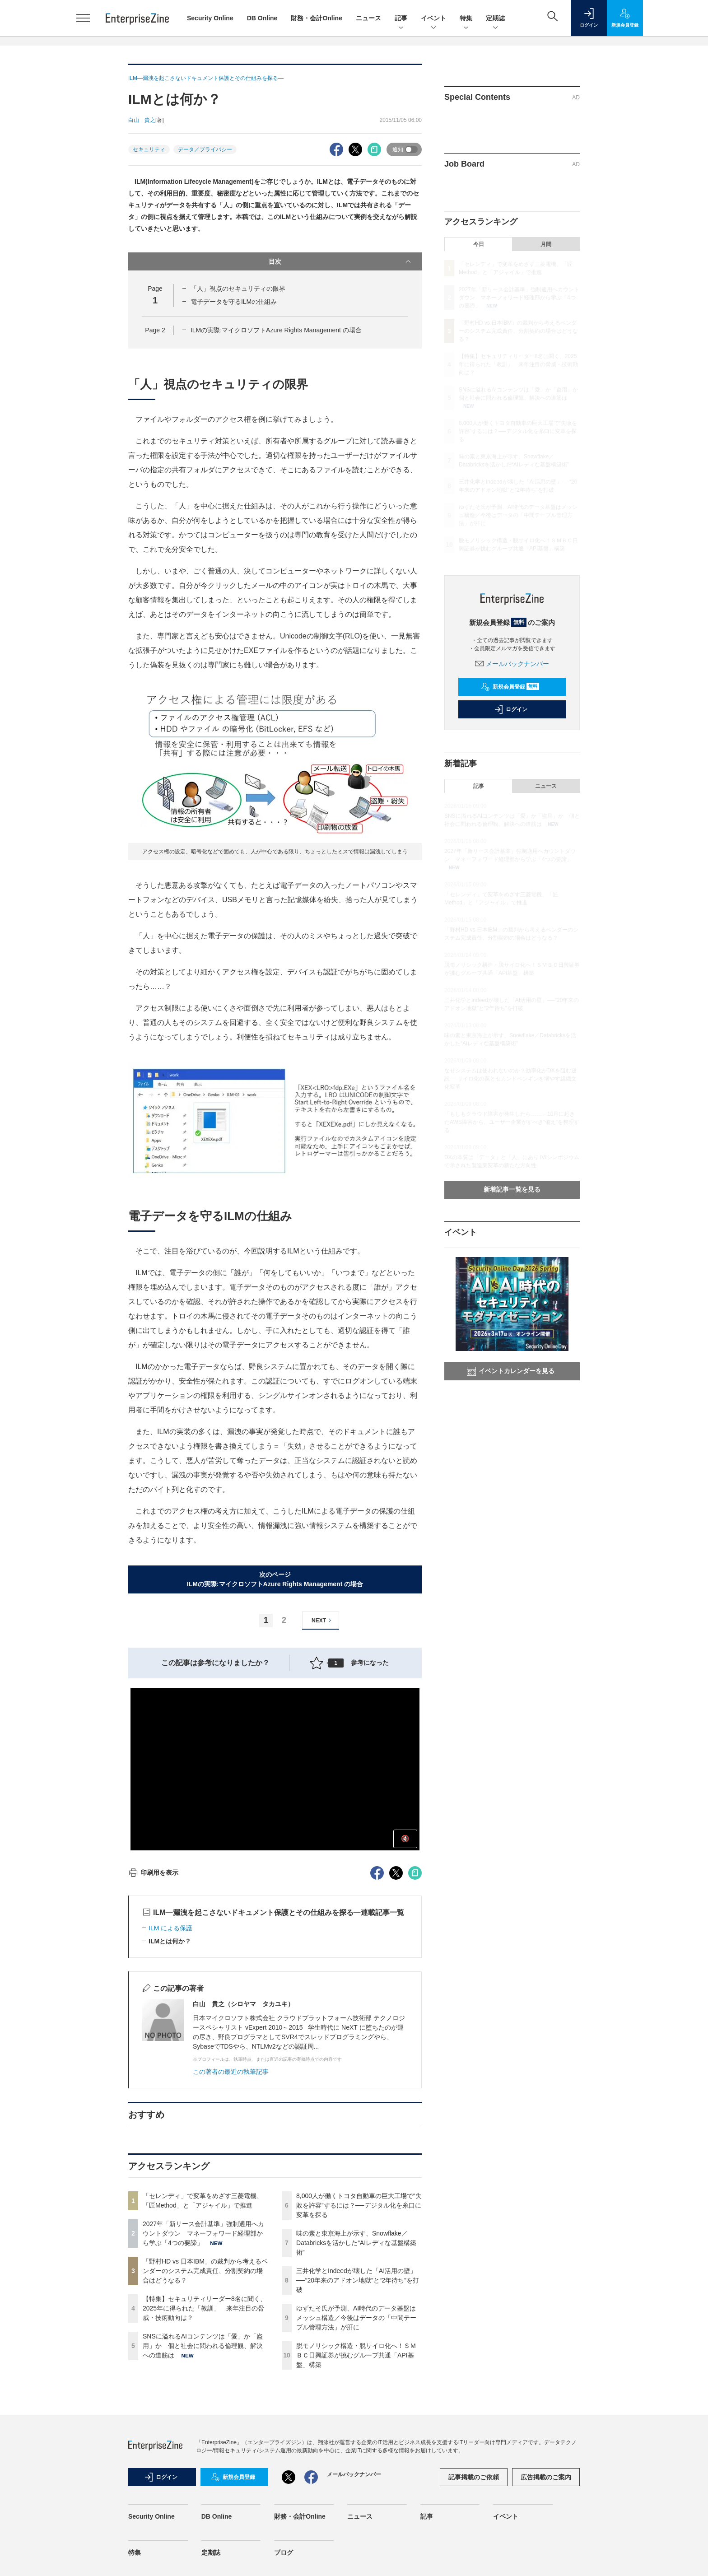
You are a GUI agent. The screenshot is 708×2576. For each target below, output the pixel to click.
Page (155, 330)
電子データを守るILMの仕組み (234, 301)
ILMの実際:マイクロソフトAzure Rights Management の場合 (276, 330)
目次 (341, 261)
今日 (478, 244)
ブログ (283, 2552)
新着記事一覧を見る (512, 1189)
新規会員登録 (510, 686)
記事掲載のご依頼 (473, 2477)
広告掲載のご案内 (546, 2477)
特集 (466, 18)
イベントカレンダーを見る (510, 1371)
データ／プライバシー (205, 149)
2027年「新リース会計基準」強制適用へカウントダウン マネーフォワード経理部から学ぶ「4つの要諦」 (203, 2233)
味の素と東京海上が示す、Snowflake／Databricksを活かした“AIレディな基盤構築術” (356, 2243)
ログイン (510, 709)
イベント (433, 18)
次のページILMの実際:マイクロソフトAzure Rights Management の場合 (275, 1579)
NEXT (323, 1620)
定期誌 (495, 18)
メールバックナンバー (512, 663)
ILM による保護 (170, 1928)
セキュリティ (149, 149)
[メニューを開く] (83, 18)
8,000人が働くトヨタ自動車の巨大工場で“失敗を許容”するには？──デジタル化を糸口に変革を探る (359, 2205)
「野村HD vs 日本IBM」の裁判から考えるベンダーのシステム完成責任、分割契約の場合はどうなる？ (205, 2271)
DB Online (262, 18)
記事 (401, 18)
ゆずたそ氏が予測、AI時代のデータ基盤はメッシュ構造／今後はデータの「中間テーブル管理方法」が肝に (356, 2318)
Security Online (210, 18)
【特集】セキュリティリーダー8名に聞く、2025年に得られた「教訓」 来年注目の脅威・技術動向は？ (204, 2308)
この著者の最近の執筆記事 (231, 2071)
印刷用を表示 (153, 1872)
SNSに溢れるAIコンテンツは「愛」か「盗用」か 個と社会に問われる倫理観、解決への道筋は (203, 2346)
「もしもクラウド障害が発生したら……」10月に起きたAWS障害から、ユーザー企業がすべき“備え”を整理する (511, 1122)
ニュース (368, 18)
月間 (545, 244)
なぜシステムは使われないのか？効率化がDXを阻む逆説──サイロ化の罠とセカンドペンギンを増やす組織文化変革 (510, 1078)
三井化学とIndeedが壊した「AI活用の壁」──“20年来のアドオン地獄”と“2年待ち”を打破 (357, 2280)
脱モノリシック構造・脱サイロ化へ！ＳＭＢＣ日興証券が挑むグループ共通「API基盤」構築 (356, 2355)
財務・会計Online (316, 18)
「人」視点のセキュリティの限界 (238, 288)
